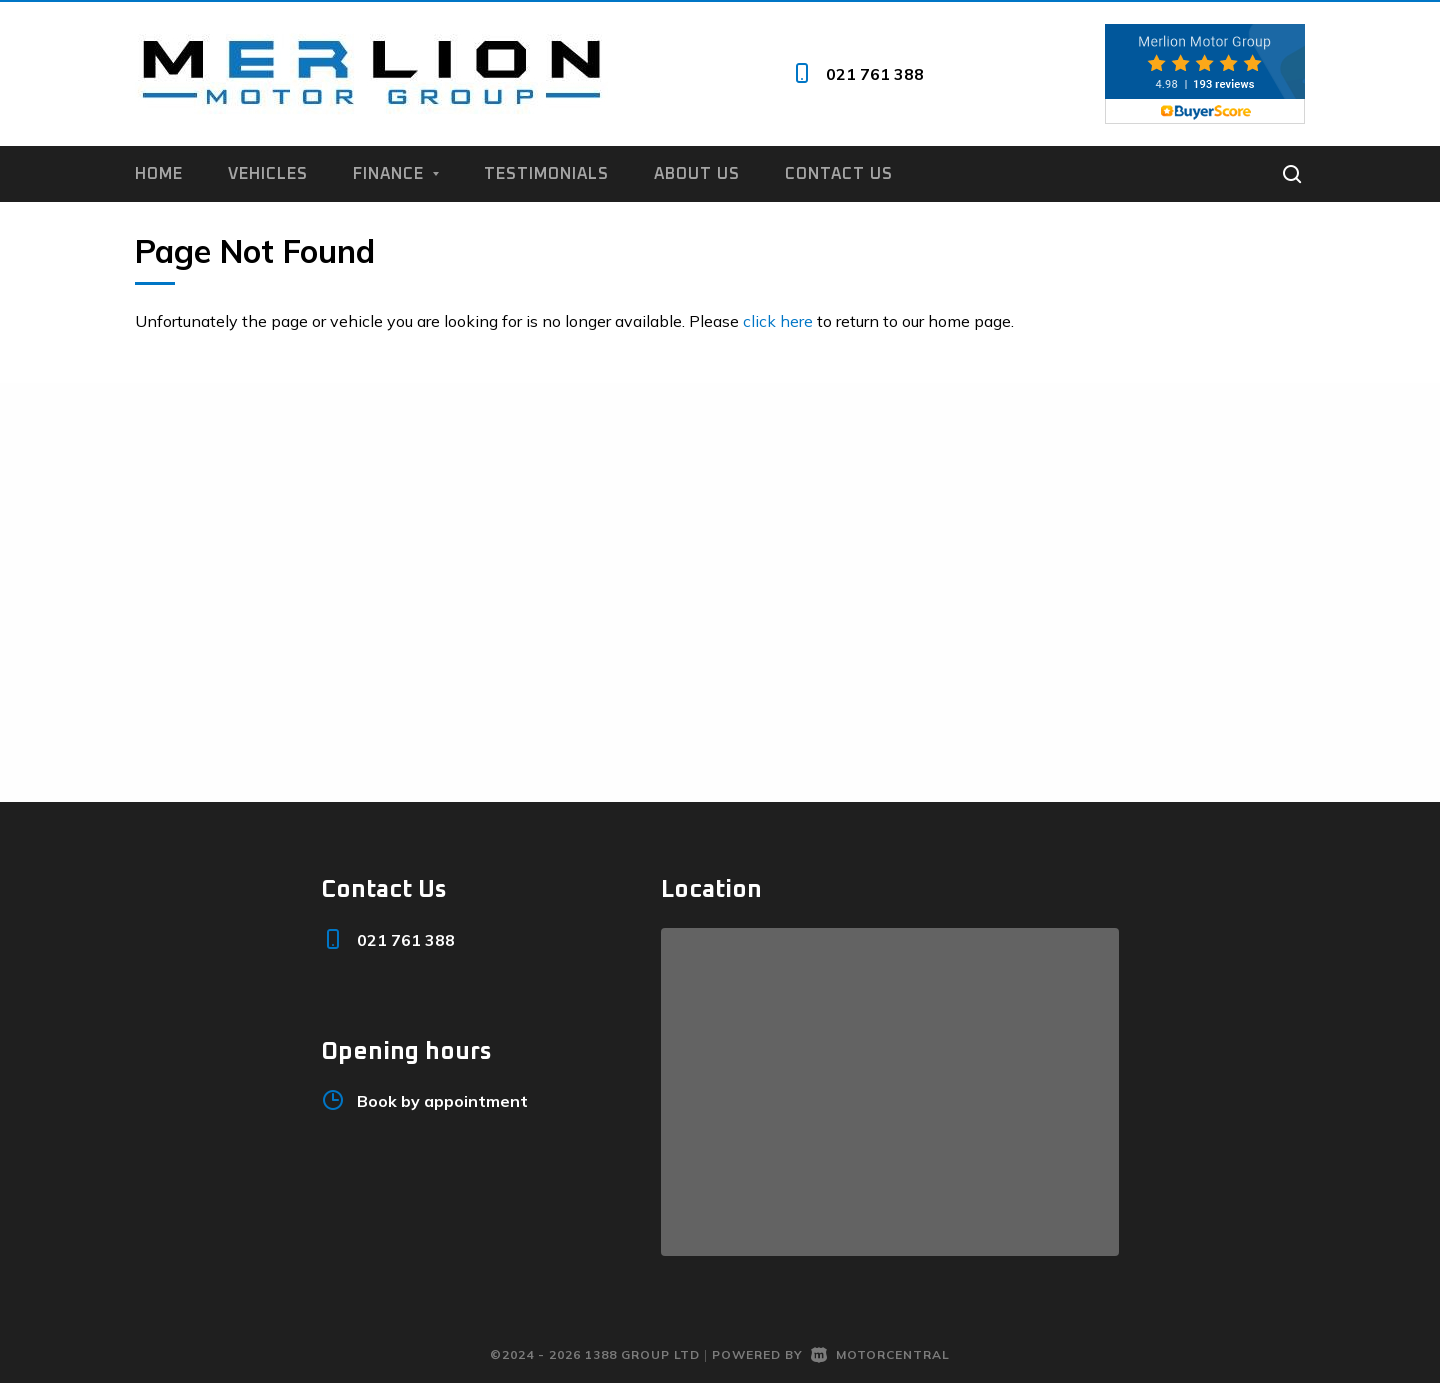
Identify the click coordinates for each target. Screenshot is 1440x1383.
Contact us (839, 174)
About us (697, 174)
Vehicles (268, 174)
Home (159, 174)
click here (778, 321)
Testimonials (546, 174)
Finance (396, 174)
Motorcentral (880, 1354)
